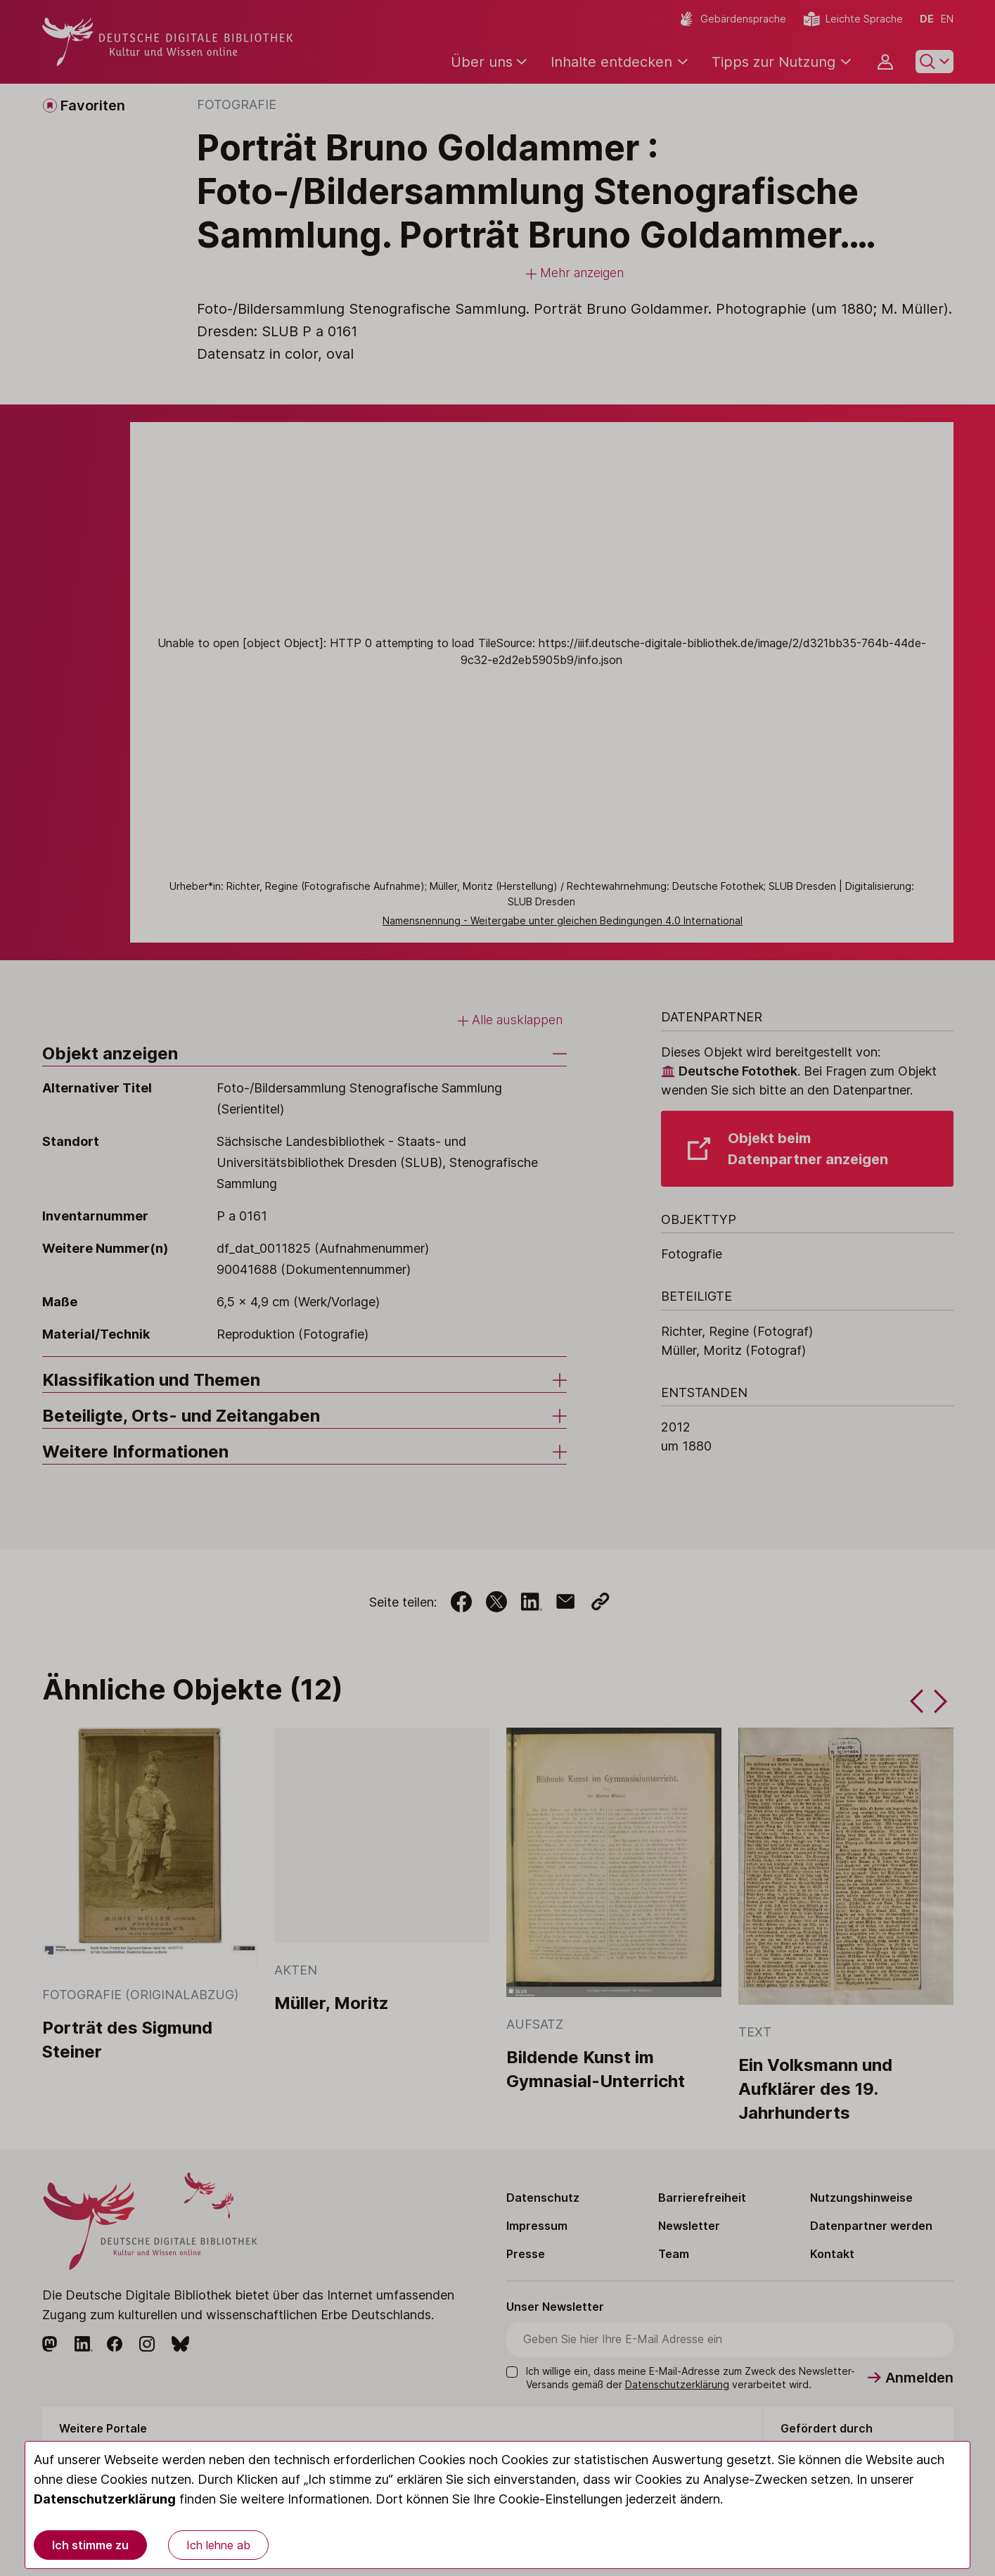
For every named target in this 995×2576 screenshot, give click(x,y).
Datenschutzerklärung (105, 2499)
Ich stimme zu (90, 2545)
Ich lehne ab (218, 2545)
